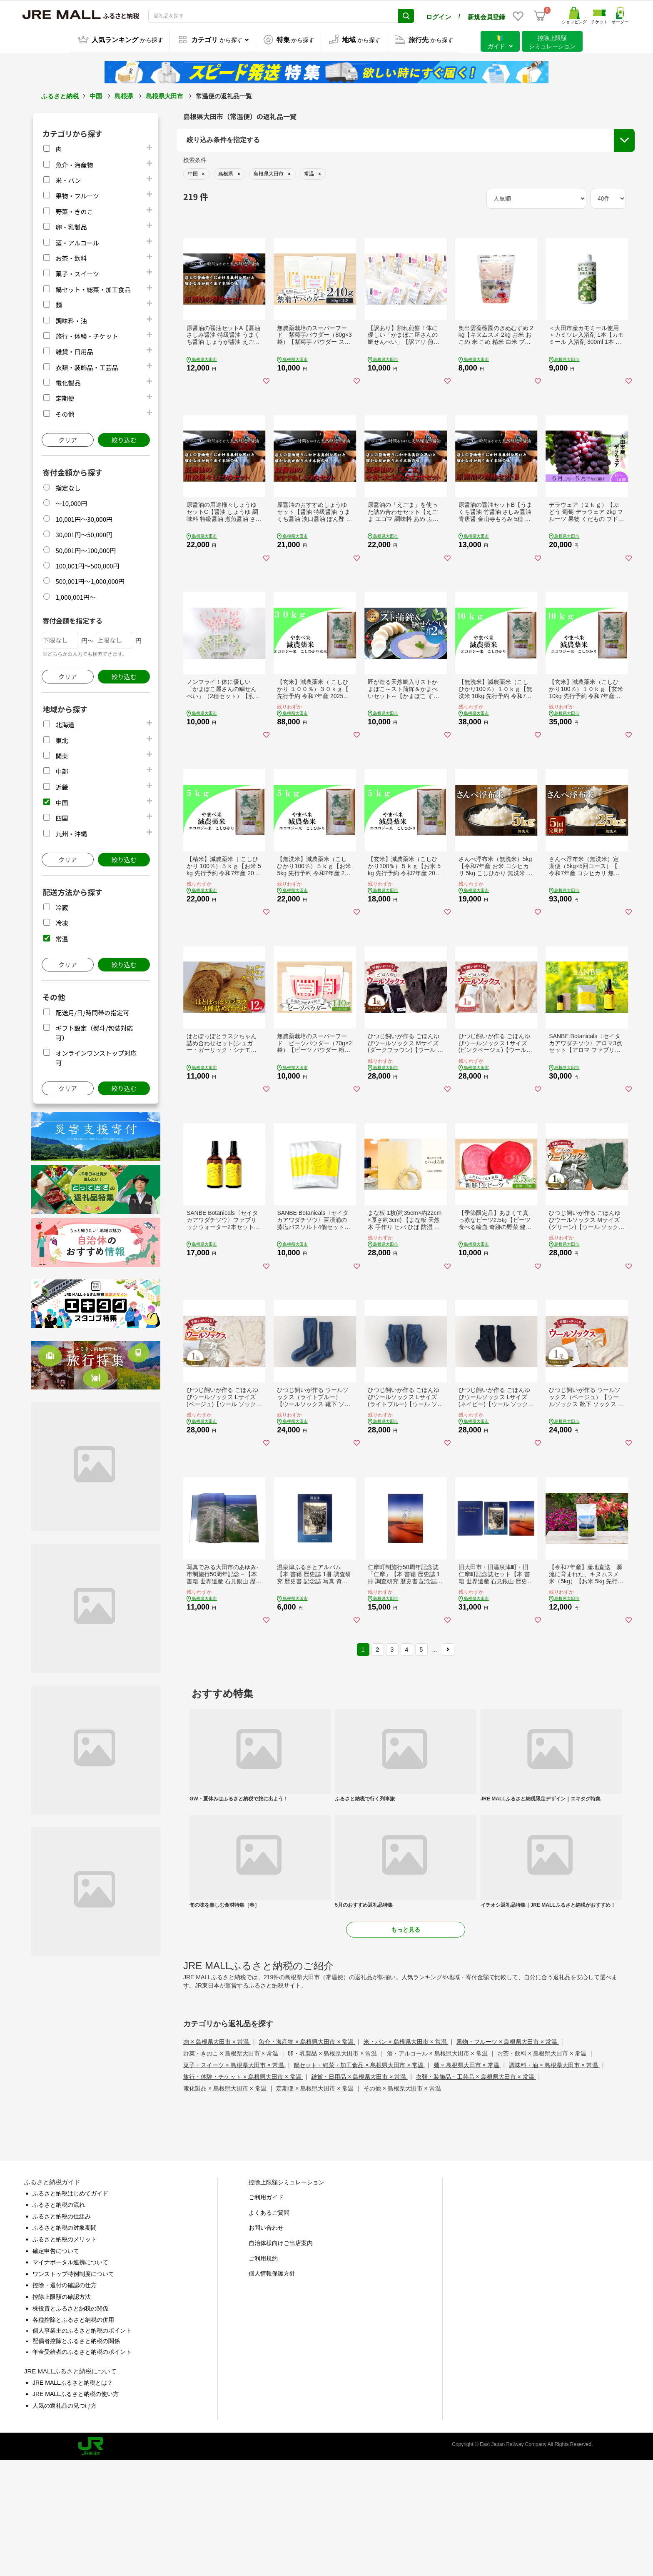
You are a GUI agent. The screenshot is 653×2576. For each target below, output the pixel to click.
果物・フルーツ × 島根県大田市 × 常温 (507, 2156)
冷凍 (61, 921)
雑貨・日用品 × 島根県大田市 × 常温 (359, 2191)
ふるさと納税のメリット (64, 2354)
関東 (61, 754)
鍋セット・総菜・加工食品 (92, 288)
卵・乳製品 (71, 225)
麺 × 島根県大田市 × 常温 (467, 2180)
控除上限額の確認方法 (61, 2411)
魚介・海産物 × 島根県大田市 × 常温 (307, 2156)
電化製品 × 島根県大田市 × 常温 (225, 2203)
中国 (96, 94)
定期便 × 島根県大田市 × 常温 (315, 2203)
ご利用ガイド (266, 2312)
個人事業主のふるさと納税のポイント (82, 2445)
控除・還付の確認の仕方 (64, 2400)
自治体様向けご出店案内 (281, 2358)
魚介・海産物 (74, 163)
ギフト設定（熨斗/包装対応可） (553, 184)
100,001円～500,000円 (87, 564)
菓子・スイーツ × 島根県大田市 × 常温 (234, 2180)
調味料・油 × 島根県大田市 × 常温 (554, 2180)
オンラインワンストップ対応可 (552, 200)
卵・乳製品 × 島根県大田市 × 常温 (333, 2168)
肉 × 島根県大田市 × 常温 (217, 2156)
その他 (64, 412)
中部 (61, 770)
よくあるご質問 (269, 2327)
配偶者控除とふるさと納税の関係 (76, 2456)
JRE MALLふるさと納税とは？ (72, 2497)
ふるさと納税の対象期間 (64, 2343)
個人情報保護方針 (272, 2389)
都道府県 (200, 193)
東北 (61, 738)
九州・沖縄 (71, 832)
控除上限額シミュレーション (286, 2297)
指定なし (67, 486)
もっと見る (405, 2044)
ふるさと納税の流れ (58, 2320)
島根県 (124, 94)
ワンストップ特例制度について (73, 2389)
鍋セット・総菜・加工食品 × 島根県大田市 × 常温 (359, 2180)
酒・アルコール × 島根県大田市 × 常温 (438, 2168)
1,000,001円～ (75, 595)
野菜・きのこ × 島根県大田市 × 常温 (231, 2168)
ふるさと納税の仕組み (61, 2331)
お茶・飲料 (71, 257)
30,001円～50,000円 (83, 533)
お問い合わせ (266, 2343)
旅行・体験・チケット (86, 334)
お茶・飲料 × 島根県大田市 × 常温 (542, 2168)
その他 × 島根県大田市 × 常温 (402, 2203)
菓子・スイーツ (77, 272)
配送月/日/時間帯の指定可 (92, 1011)
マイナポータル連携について (70, 2377)
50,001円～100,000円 (85, 548)
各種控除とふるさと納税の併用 (73, 2435)
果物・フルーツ (77, 194)
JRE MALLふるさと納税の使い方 (75, 2509)
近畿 (61, 785)
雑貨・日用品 (74, 350)
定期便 (64, 397)
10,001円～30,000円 (83, 517)
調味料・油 (71, 319)
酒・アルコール (77, 241)
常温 (61, 937)
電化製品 (67, 381)
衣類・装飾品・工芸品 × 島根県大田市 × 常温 (476, 2191)
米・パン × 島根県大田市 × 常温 (406, 2156)
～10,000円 (71, 502)
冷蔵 (61, 906)
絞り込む (123, 438)
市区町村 (200, 213)
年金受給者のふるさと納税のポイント (82, 2466)
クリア (67, 438)
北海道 (64, 723)
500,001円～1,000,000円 (90, 580)
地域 (194, 172)
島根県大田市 (164, 94)
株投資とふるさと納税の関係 (70, 2423)
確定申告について (55, 2366)
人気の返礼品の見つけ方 (64, 2520)
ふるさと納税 (60, 94)
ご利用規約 (263, 2373)
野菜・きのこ (74, 210)
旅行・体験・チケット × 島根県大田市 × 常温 (243, 2191)
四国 (61, 816)
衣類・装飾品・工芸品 (86, 366)
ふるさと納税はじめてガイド (70, 2308)
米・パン (68, 179)
